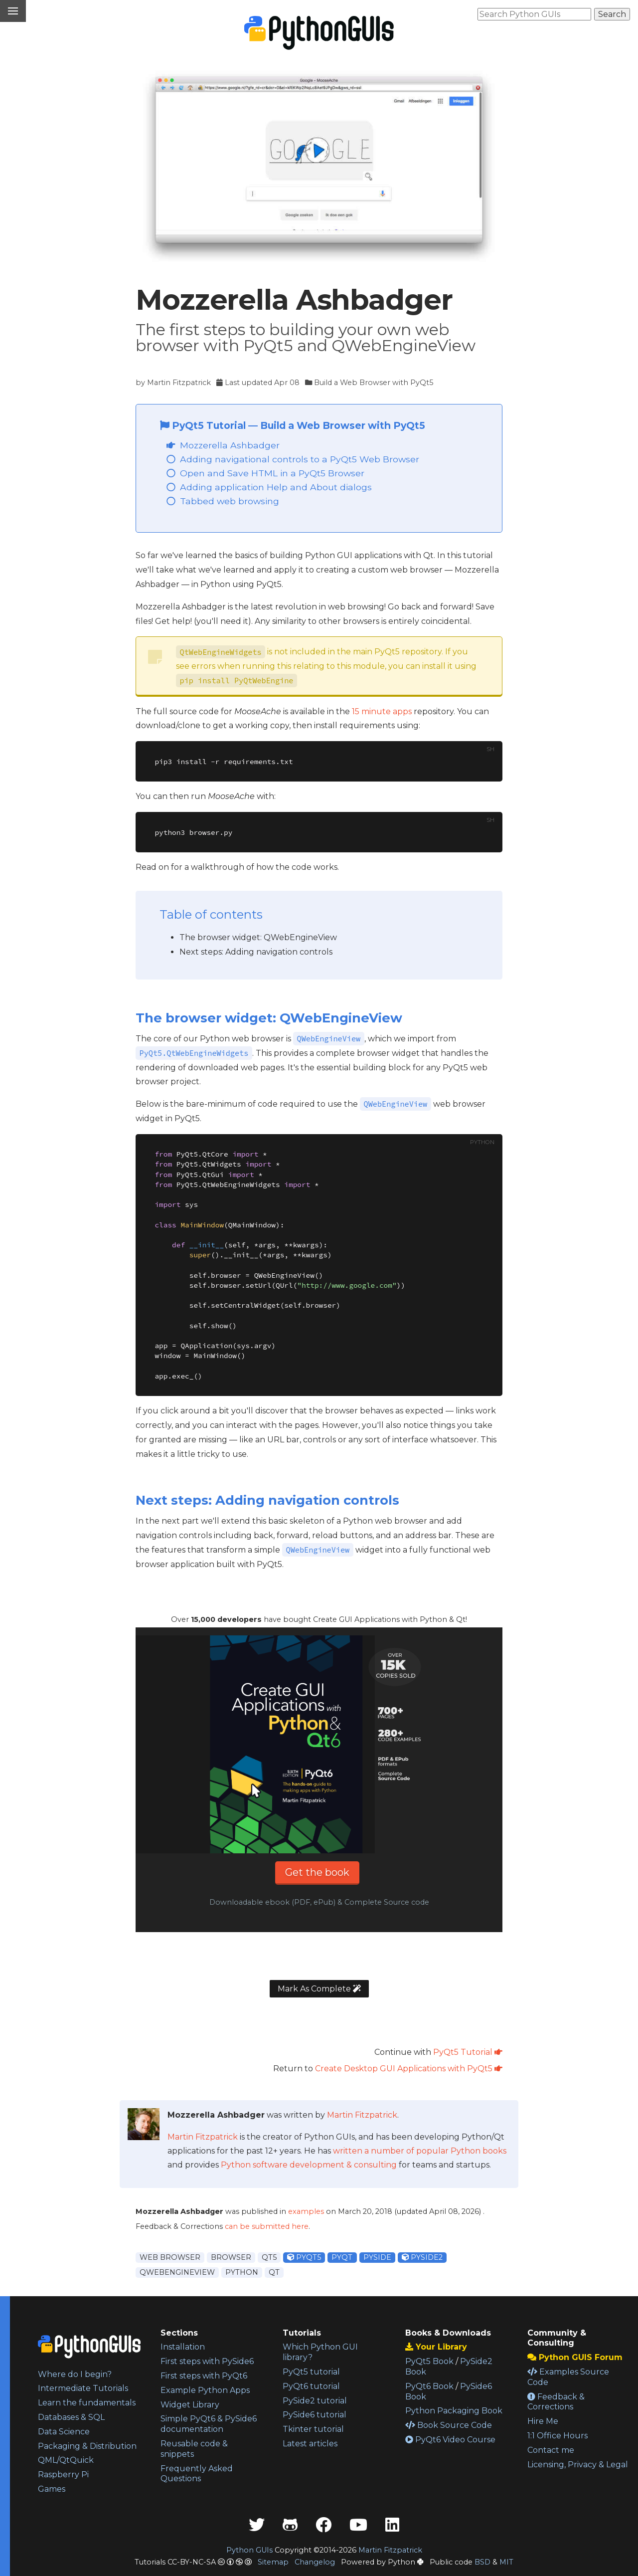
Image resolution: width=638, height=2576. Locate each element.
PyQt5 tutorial (311, 2372)
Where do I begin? (75, 2374)
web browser (170, 2257)
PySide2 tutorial (315, 2400)
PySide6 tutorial (314, 2414)
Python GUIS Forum (575, 2357)
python (241, 2272)
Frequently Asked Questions (196, 2474)
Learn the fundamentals (87, 2402)
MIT (506, 2562)
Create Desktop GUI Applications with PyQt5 (408, 2068)
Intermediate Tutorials (83, 2388)
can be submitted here (267, 2226)
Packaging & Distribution (87, 2446)
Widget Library (189, 2404)
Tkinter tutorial (313, 2429)
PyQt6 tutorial (311, 2386)
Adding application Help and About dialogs (276, 487)
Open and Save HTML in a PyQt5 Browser (272, 473)
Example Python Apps (205, 2390)
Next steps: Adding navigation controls (255, 952)
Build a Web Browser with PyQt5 (373, 382)
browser (231, 2257)
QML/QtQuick (66, 2460)
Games (51, 2489)
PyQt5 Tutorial (204, 425)
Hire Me (542, 2421)
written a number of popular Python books (419, 2151)
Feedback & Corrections (556, 2402)
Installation (182, 2347)
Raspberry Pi (63, 2474)
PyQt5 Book (429, 2361)
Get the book (317, 1872)
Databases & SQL (71, 2417)
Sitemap (273, 2562)
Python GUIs (249, 2550)
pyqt (341, 2257)
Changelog (315, 2562)
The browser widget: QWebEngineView (258, 937)
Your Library (436, 2347)
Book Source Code (448, 2425)
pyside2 (422, 2257)
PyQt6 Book (429, 2386)
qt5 (269, 2257)
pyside (377, 2257)
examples (306, 2211)
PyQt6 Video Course (450, 2439)
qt (274, 2272)
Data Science (64, 2431)
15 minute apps (382, 711)
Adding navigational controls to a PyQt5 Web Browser (299, 459)
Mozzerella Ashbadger (230, 445)
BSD (482, 2562)
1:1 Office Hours (557, 2435)
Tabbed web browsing (229, 501)
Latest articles (310, 2443)
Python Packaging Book (453, 2410)
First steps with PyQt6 (203, 2375)
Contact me (550, 2450)
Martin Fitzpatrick (179, 382)
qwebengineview (177, 2272)
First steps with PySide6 (207, 2361)
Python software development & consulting (309, 2165)
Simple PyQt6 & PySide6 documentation (208, 2424)
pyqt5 (304, 2257)
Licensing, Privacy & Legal (577, 2464)
